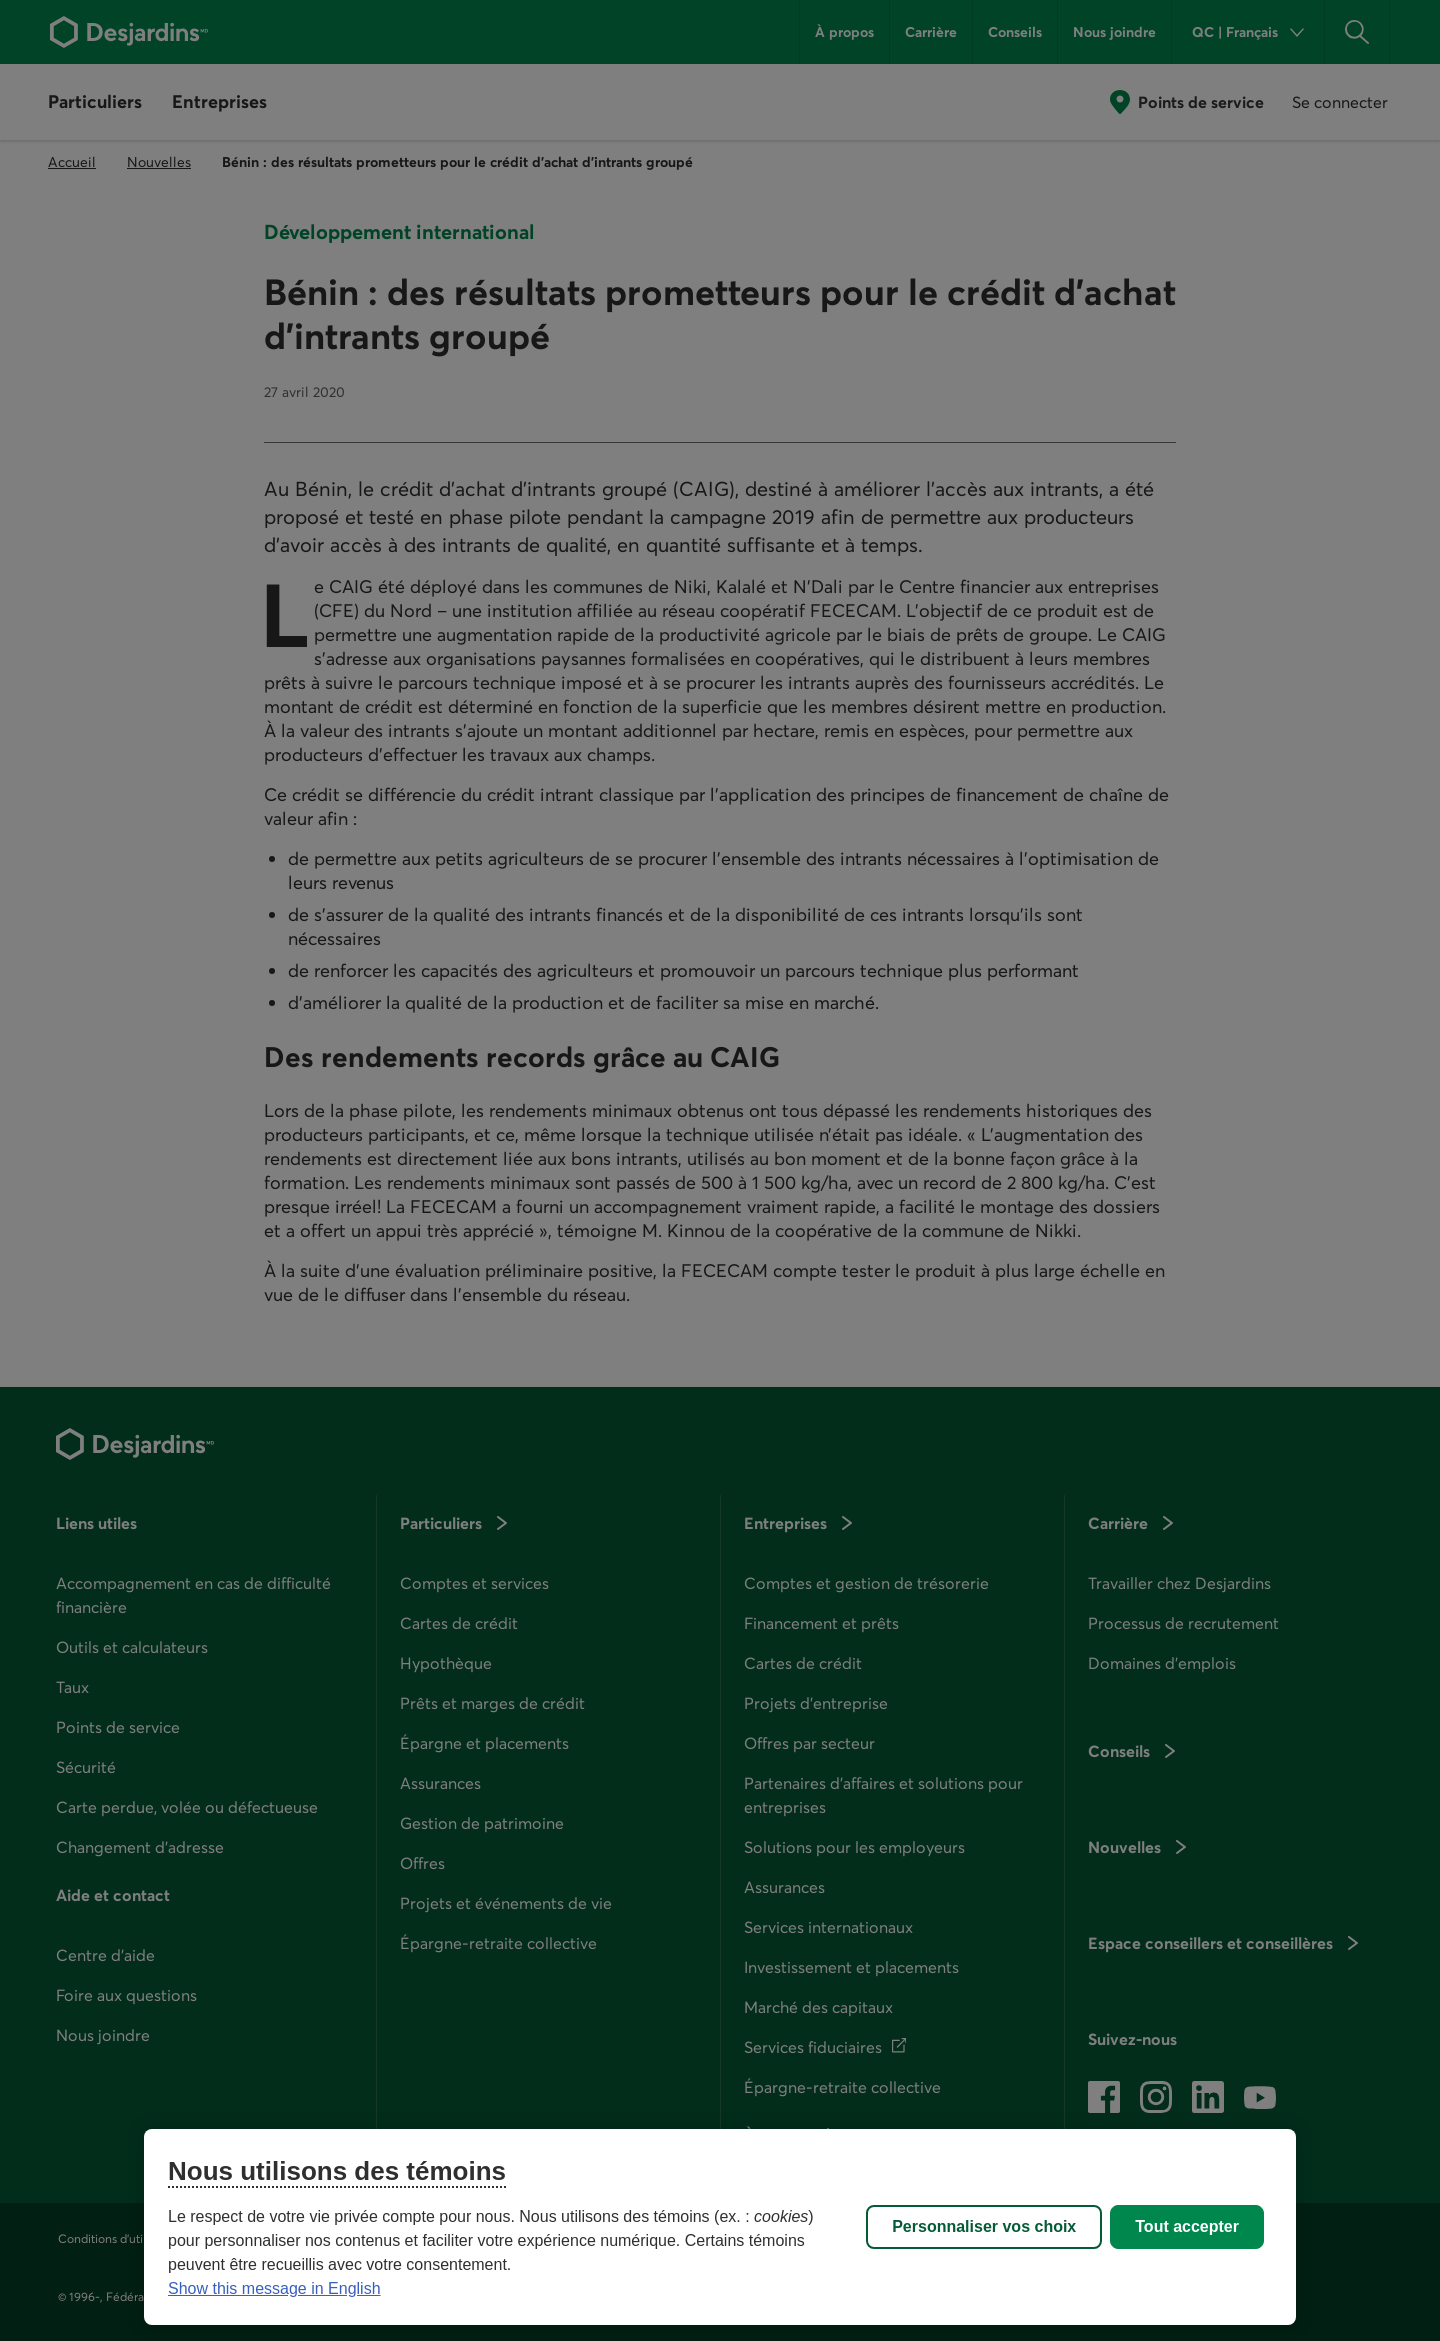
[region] (720, 2227)
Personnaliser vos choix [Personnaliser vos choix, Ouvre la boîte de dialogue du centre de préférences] (984, 2226)
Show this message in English (274, 2288)
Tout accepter (1187, 2226)
